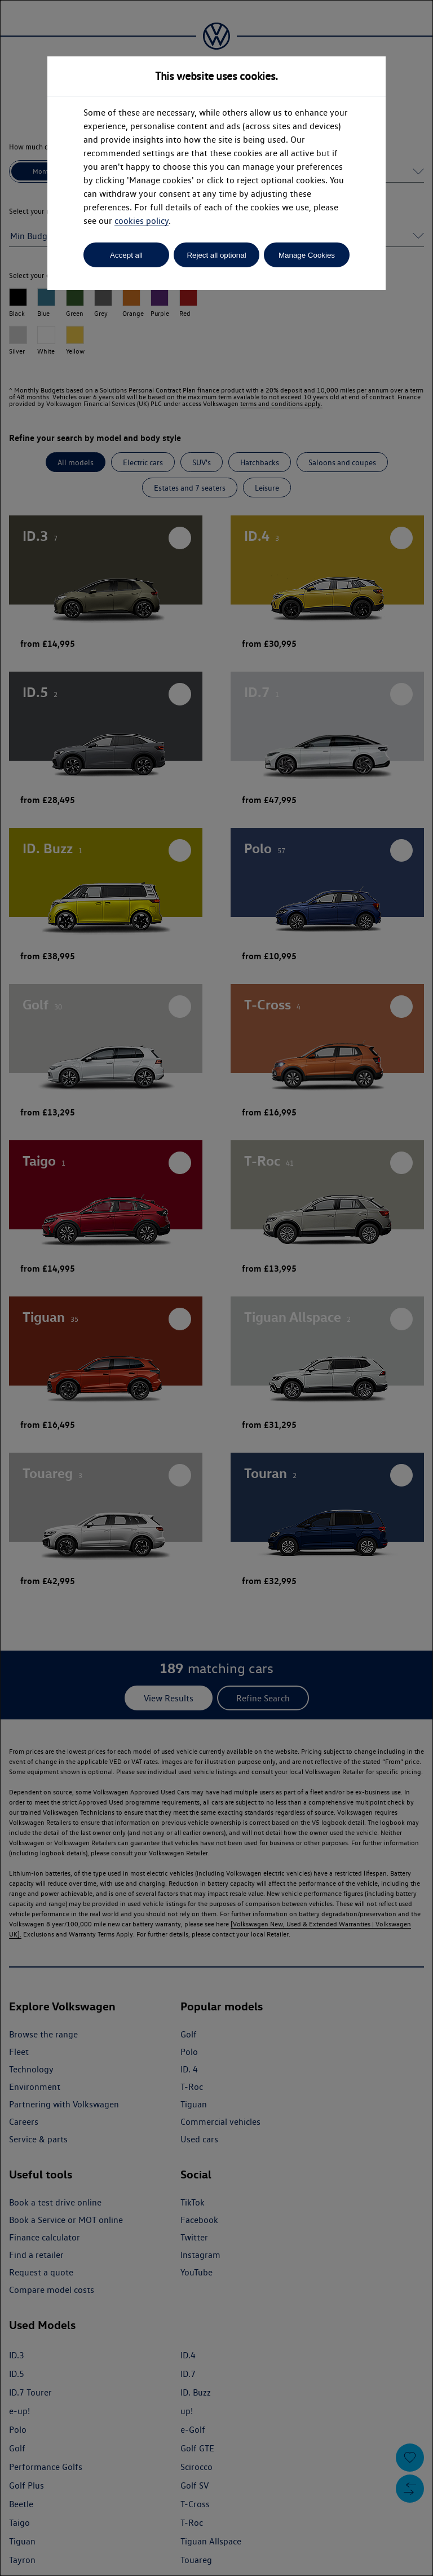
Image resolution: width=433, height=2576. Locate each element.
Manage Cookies (307, 255)
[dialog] (216, 1288)
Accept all (126, 255)
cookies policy (141, 220)
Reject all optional (216, 255)
